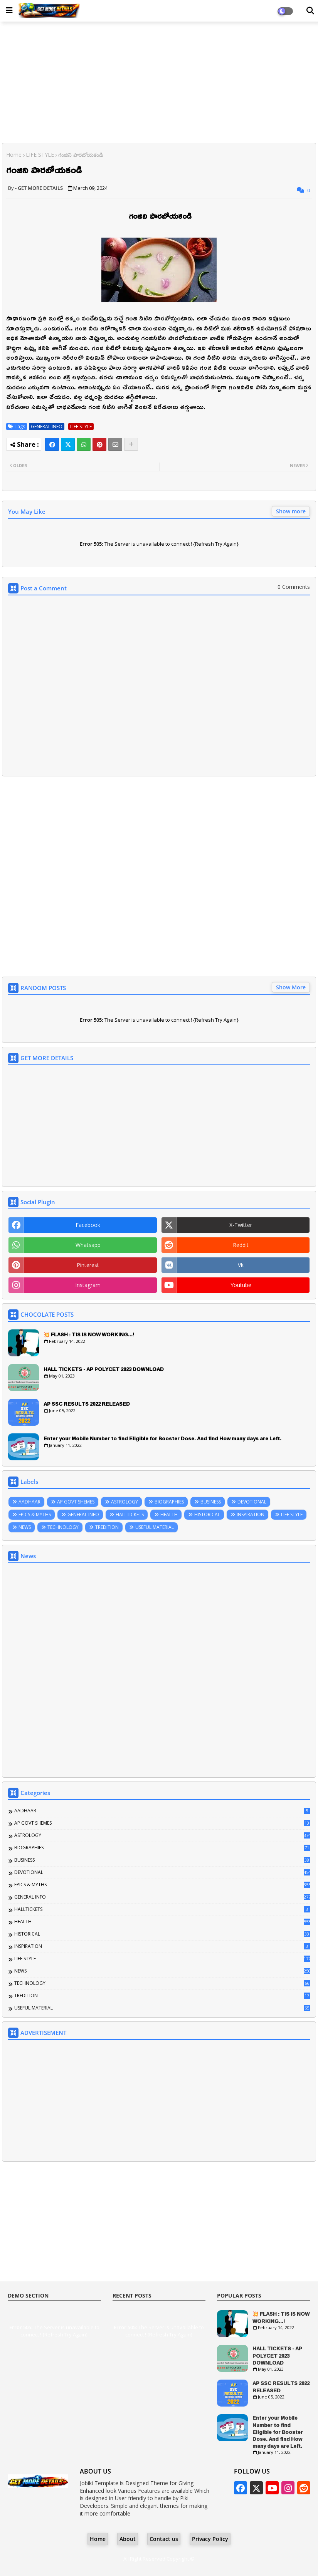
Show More (291, 987)
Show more (291, 511)
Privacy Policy (210, 2538)
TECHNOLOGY (63, 1527)
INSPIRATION (250, 1514)
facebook (88, 1225)
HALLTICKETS (130, 1514)
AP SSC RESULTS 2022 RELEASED (87, 1403)
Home (14, 154)
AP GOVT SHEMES (75, 1501)
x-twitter (240, 1225)
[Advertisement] (159, 83)
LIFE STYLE (40, 154)
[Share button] (131, 444)
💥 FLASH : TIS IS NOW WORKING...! (89, 1334)
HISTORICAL (207, 1514)
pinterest (88, 1265)
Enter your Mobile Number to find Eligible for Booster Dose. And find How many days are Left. (162, 1438)
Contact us (164, 2538)
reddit (241, 1245)
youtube (241, 1285)
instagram (88, 1285)
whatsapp (88, 1245)
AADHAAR (29, 1501)
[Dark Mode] (310, 10)
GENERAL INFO (46, 426)
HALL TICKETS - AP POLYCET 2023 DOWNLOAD (104, 1369)
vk (241, 1265)
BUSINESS (210, 1501)
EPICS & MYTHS (35, 1514)
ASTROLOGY (124, 1501)
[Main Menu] (9, 10)
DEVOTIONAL (251, 1501)
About (127, 2538)
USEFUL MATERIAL (154, 1527)
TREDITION (107, 1527)
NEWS (25, 1527)
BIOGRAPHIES (169, 1501)
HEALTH (169, 1514)
